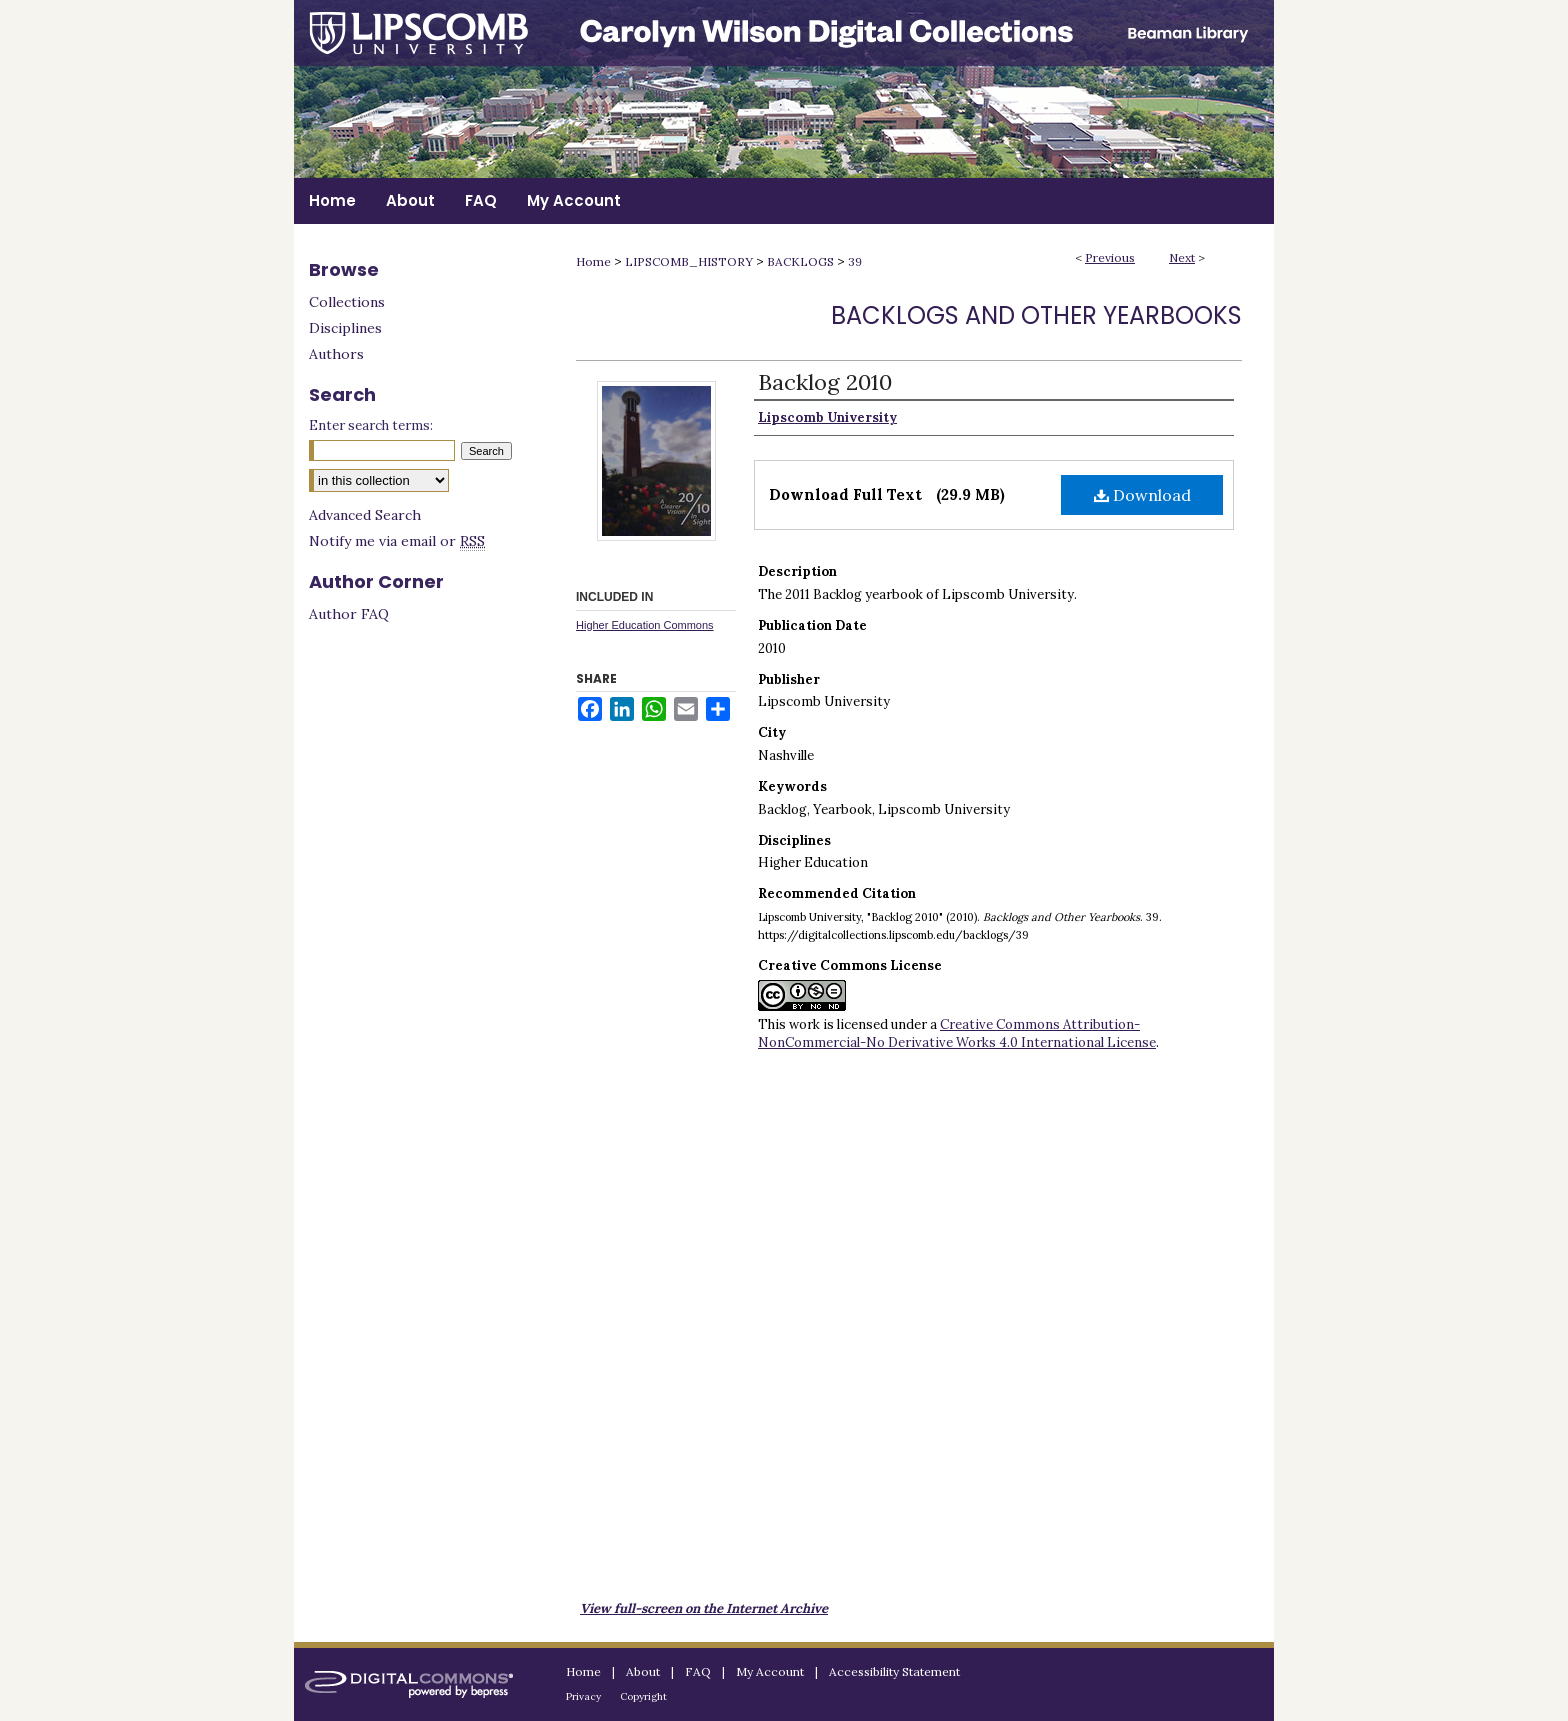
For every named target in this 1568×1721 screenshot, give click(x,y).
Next (1182, 257)
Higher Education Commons (645, 625)
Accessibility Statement (894, 1671)
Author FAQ (349, 614)
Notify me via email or (397, 541)
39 (855, 261)
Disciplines (345, 328)
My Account (770, 1671)
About (643, 1671)
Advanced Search (365, 515)
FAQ (698, 1671)
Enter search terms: (371, 425)
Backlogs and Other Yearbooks (1036, 315)
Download (1142, 495)
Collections (347, 302)
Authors (336, 354)
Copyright (643, 1696)
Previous (1110, 257)
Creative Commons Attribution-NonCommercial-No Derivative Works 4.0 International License (957, 1033)
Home (593, 261)
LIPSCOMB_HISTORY (689, 261)
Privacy (583, 1696)
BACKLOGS (800, 261)
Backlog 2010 (825, 382)
